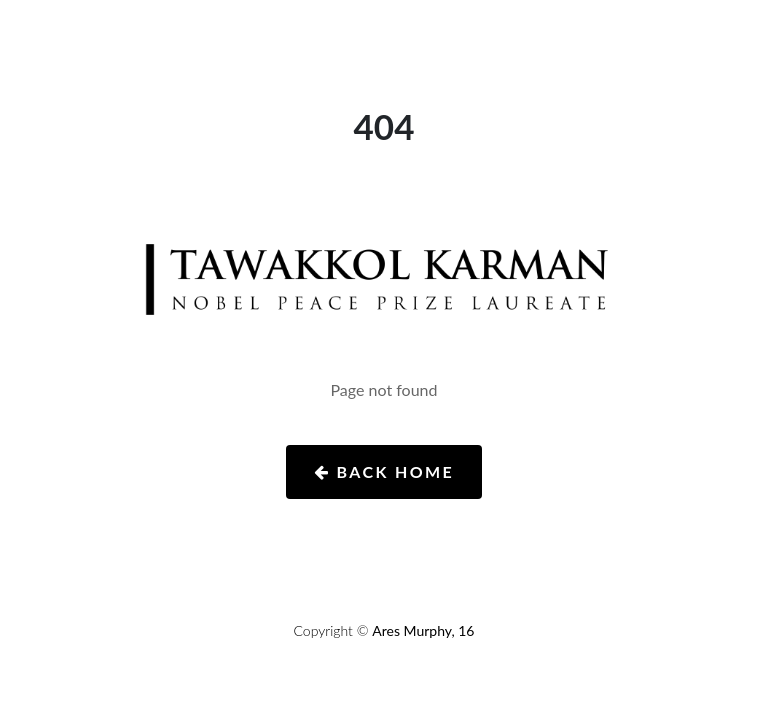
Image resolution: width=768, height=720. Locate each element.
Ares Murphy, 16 (423, 630)
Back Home (384, 471)
